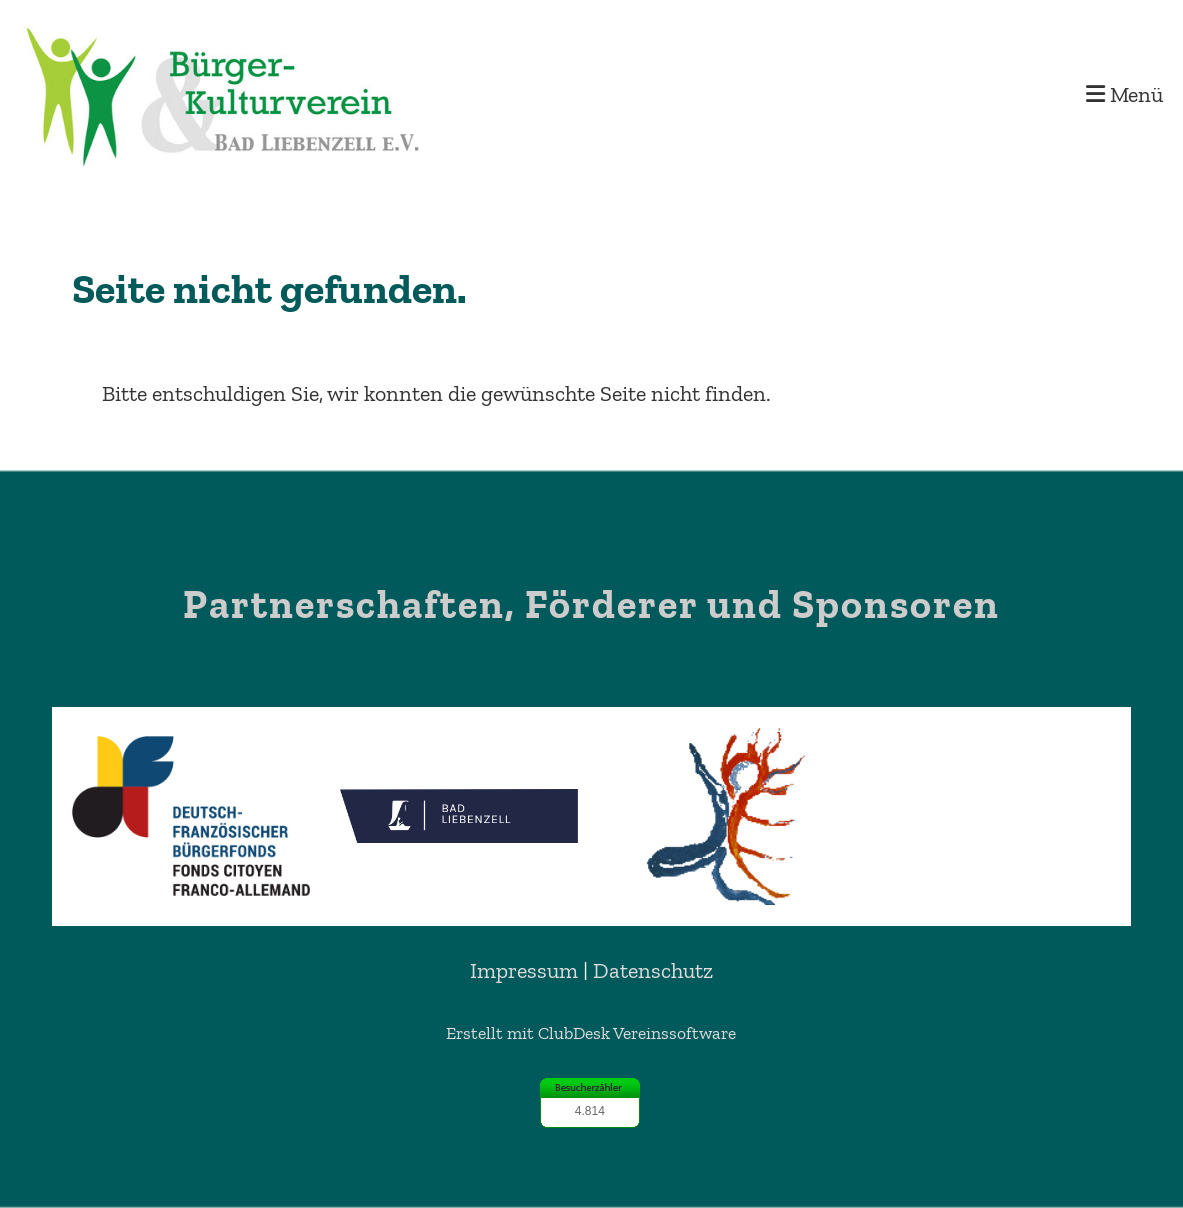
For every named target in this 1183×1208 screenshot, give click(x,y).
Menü (1124, 94)
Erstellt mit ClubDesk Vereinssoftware (591, 1033)
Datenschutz (653, 970)
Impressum (524, 970)
